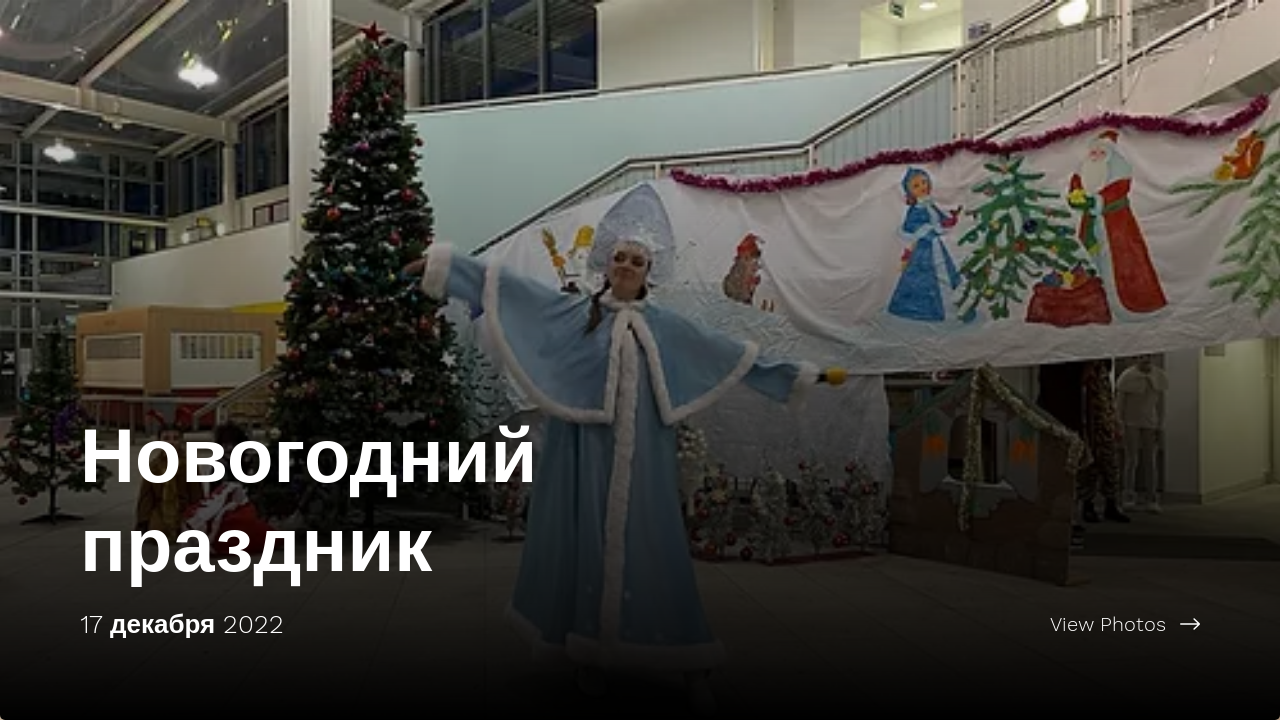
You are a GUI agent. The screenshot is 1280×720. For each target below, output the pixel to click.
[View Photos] (960, 624)
